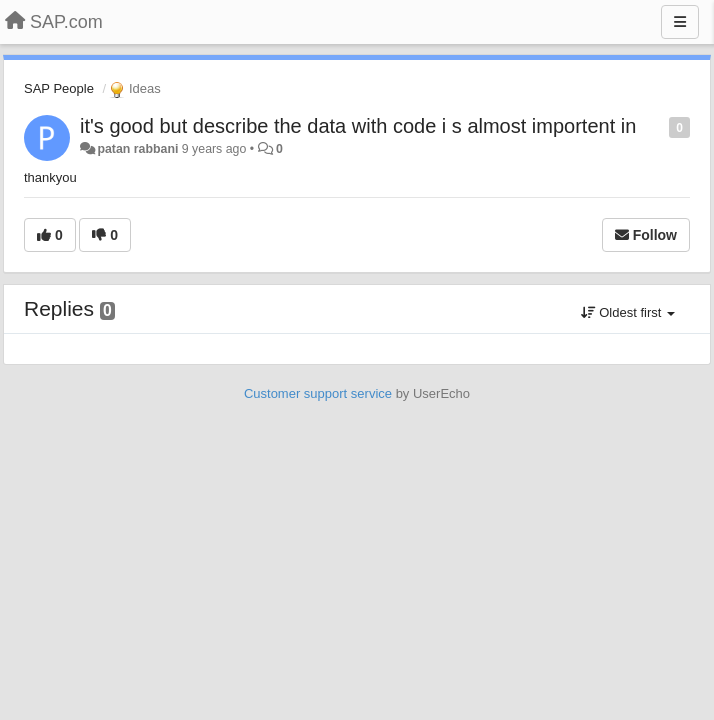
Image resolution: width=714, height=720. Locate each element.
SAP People (59, 88)
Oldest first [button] (628, 312)
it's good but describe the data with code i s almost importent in (358, 126)
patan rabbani (137, 149)
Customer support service (318, 393)
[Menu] (680, 22)
